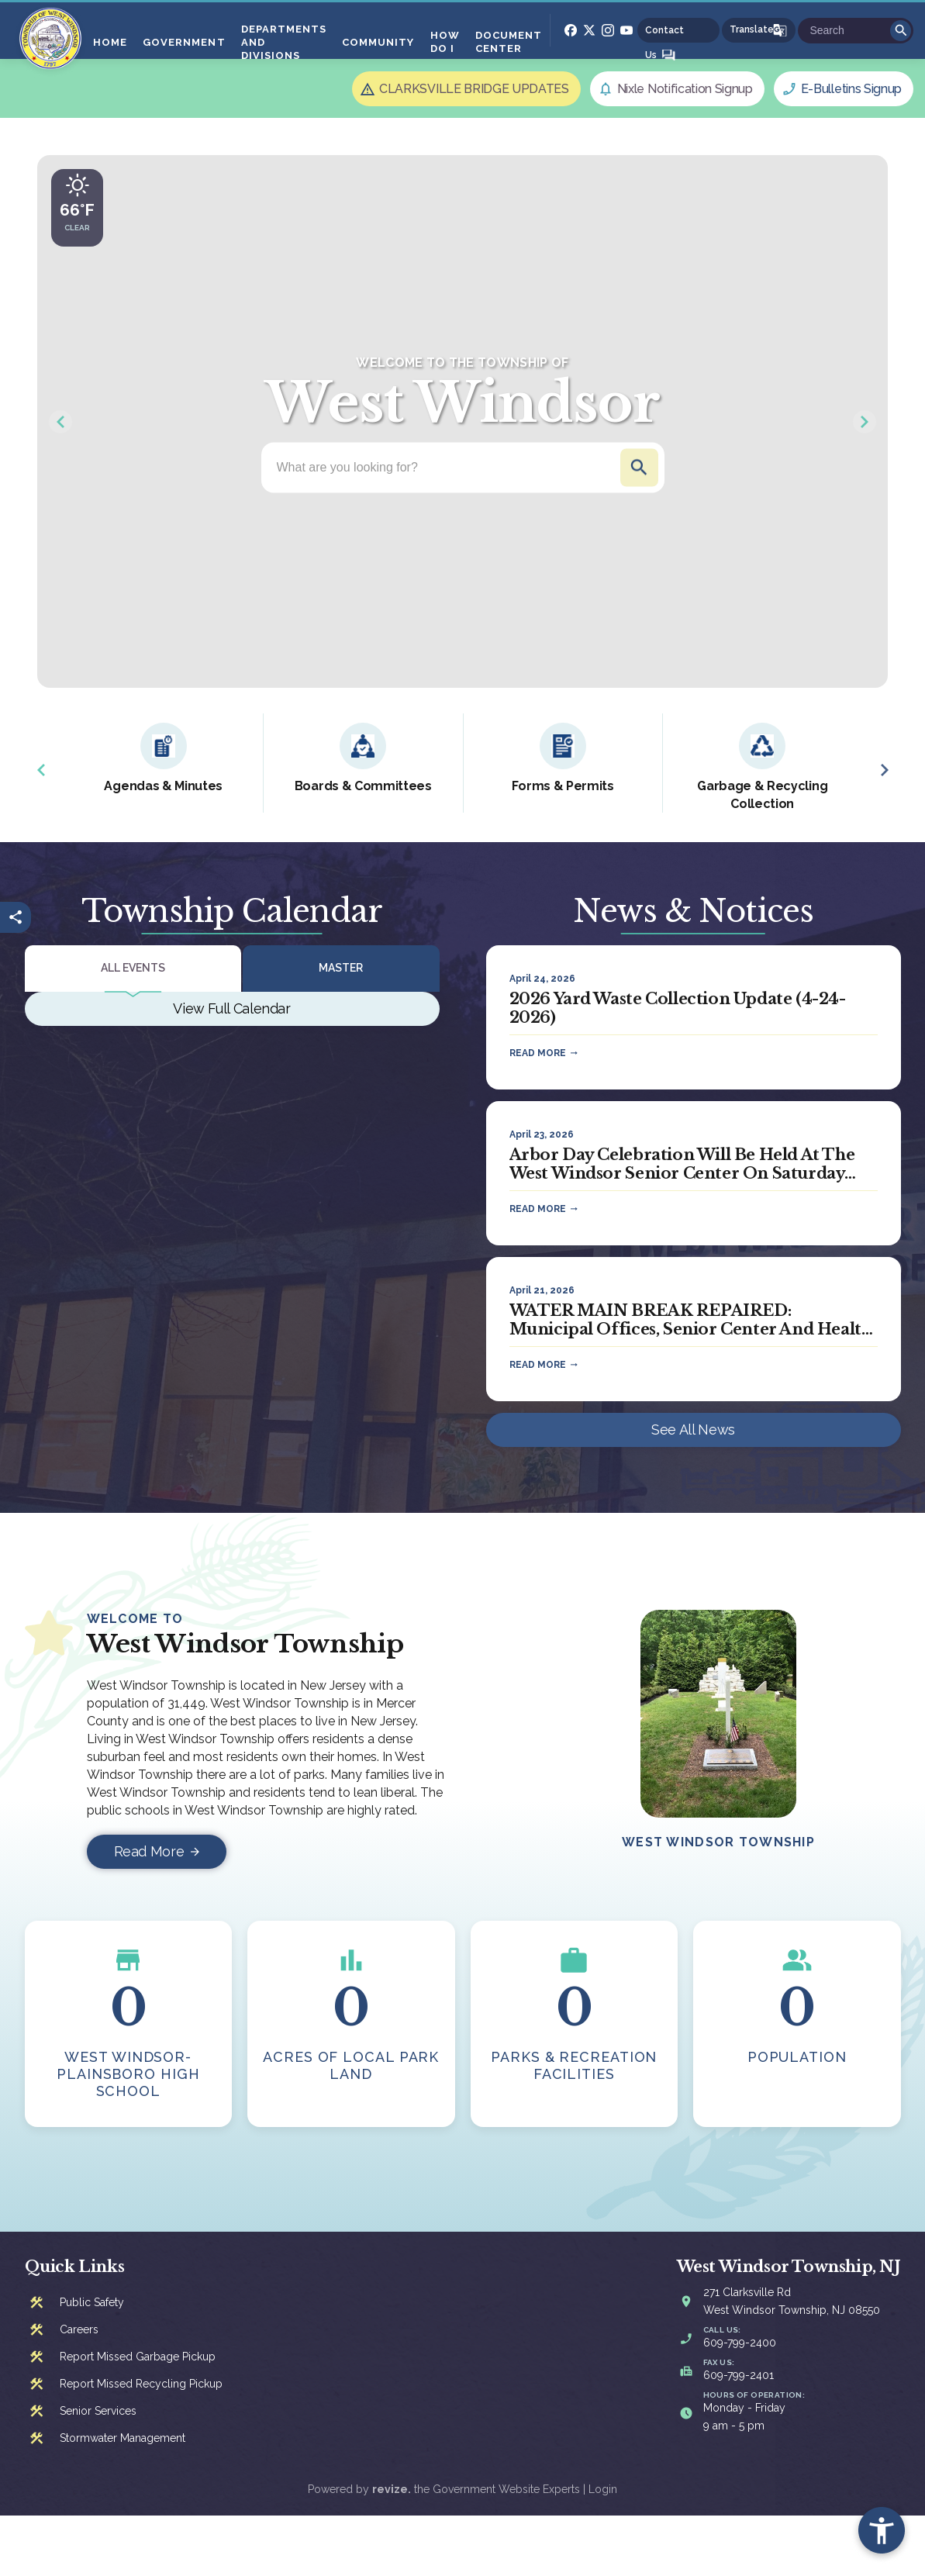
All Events (133, 968)
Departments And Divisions (283, 42)
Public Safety (92, 2302)
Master (341, 968)
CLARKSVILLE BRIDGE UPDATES (474, 88)
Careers (79, 2329)
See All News (693, 1429)
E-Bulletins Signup (851, 88)
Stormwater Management (122, 2438)
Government (184, 42)
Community (378, 42)
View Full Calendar (232, 1008)
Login (602, 2489)
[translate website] (759, 30)
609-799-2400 (739, 2342)
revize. (391, 2489)
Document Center (508, 41)
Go (900, 30)
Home (110, 42)
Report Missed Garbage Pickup (138, 2356)
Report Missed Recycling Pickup (141, 2383)
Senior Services (98, 2411)
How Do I (445, 41)
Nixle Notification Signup (685, 88)
